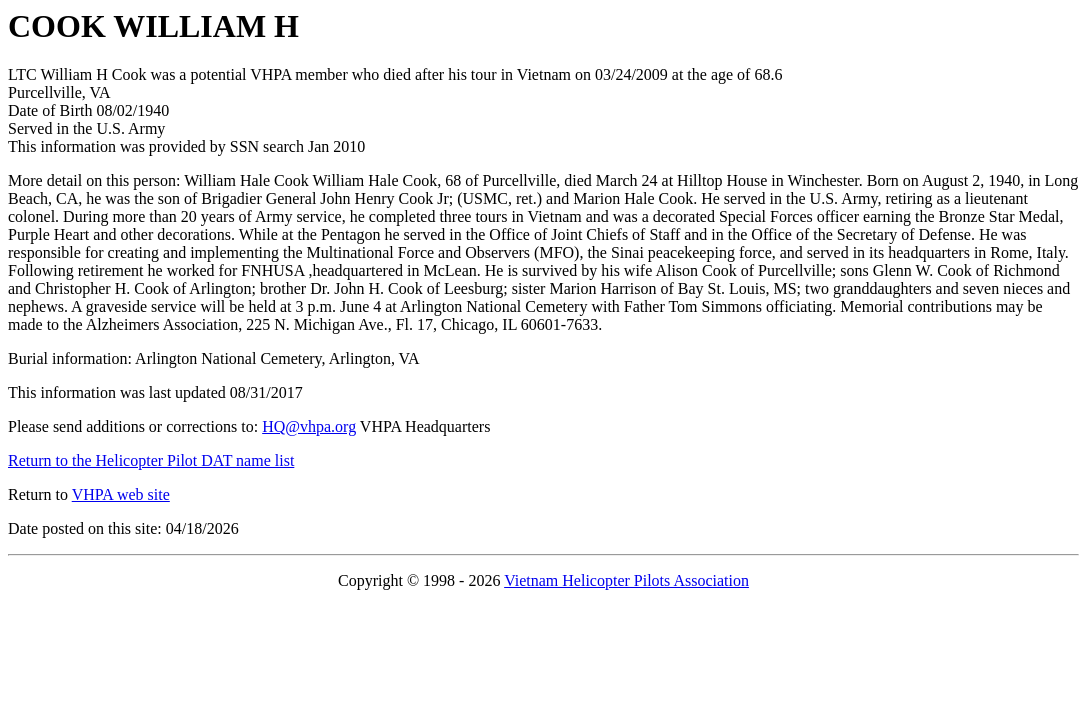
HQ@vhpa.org (309, 426)
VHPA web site (121, 494)
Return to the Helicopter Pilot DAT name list (151, 460)
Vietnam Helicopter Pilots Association (626, 580)
